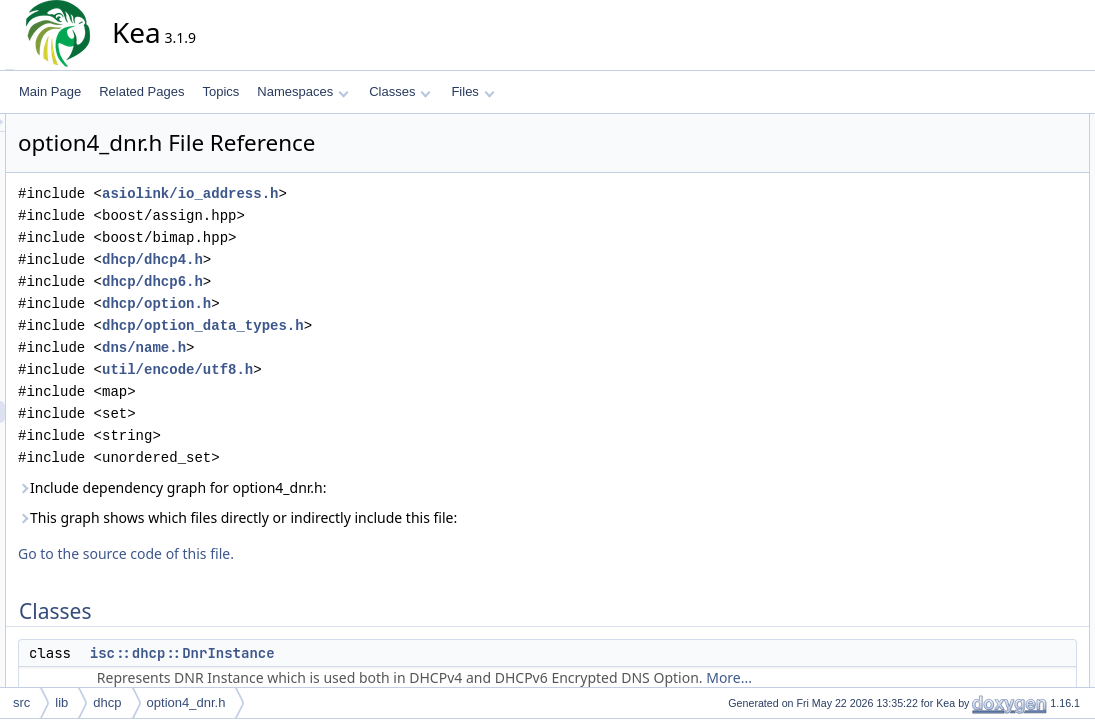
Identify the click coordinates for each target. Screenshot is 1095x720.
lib (61, 702)
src (21, 702)
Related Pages (141, 91)
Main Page (50, 91)
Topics (220, 91)
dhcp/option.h (336, 303)
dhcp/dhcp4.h (332, 259)
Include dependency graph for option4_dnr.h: (352, 487)
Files (472, 91)
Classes (400, 91)
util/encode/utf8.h (357, 369)
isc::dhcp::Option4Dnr (1015, 213)
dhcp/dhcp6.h (332, 281)
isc (965, 257)
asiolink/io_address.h (370, 193)
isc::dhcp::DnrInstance (362, 653)
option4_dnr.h (186, 702)
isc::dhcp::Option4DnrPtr (1023, 323)
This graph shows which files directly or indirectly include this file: (417, 517)
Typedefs (966, 301)
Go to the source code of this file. (306, 553)
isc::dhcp (981, 279)
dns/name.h (324, 347)
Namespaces (302, 91)
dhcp (107, 702)
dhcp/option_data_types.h (383, 325)
